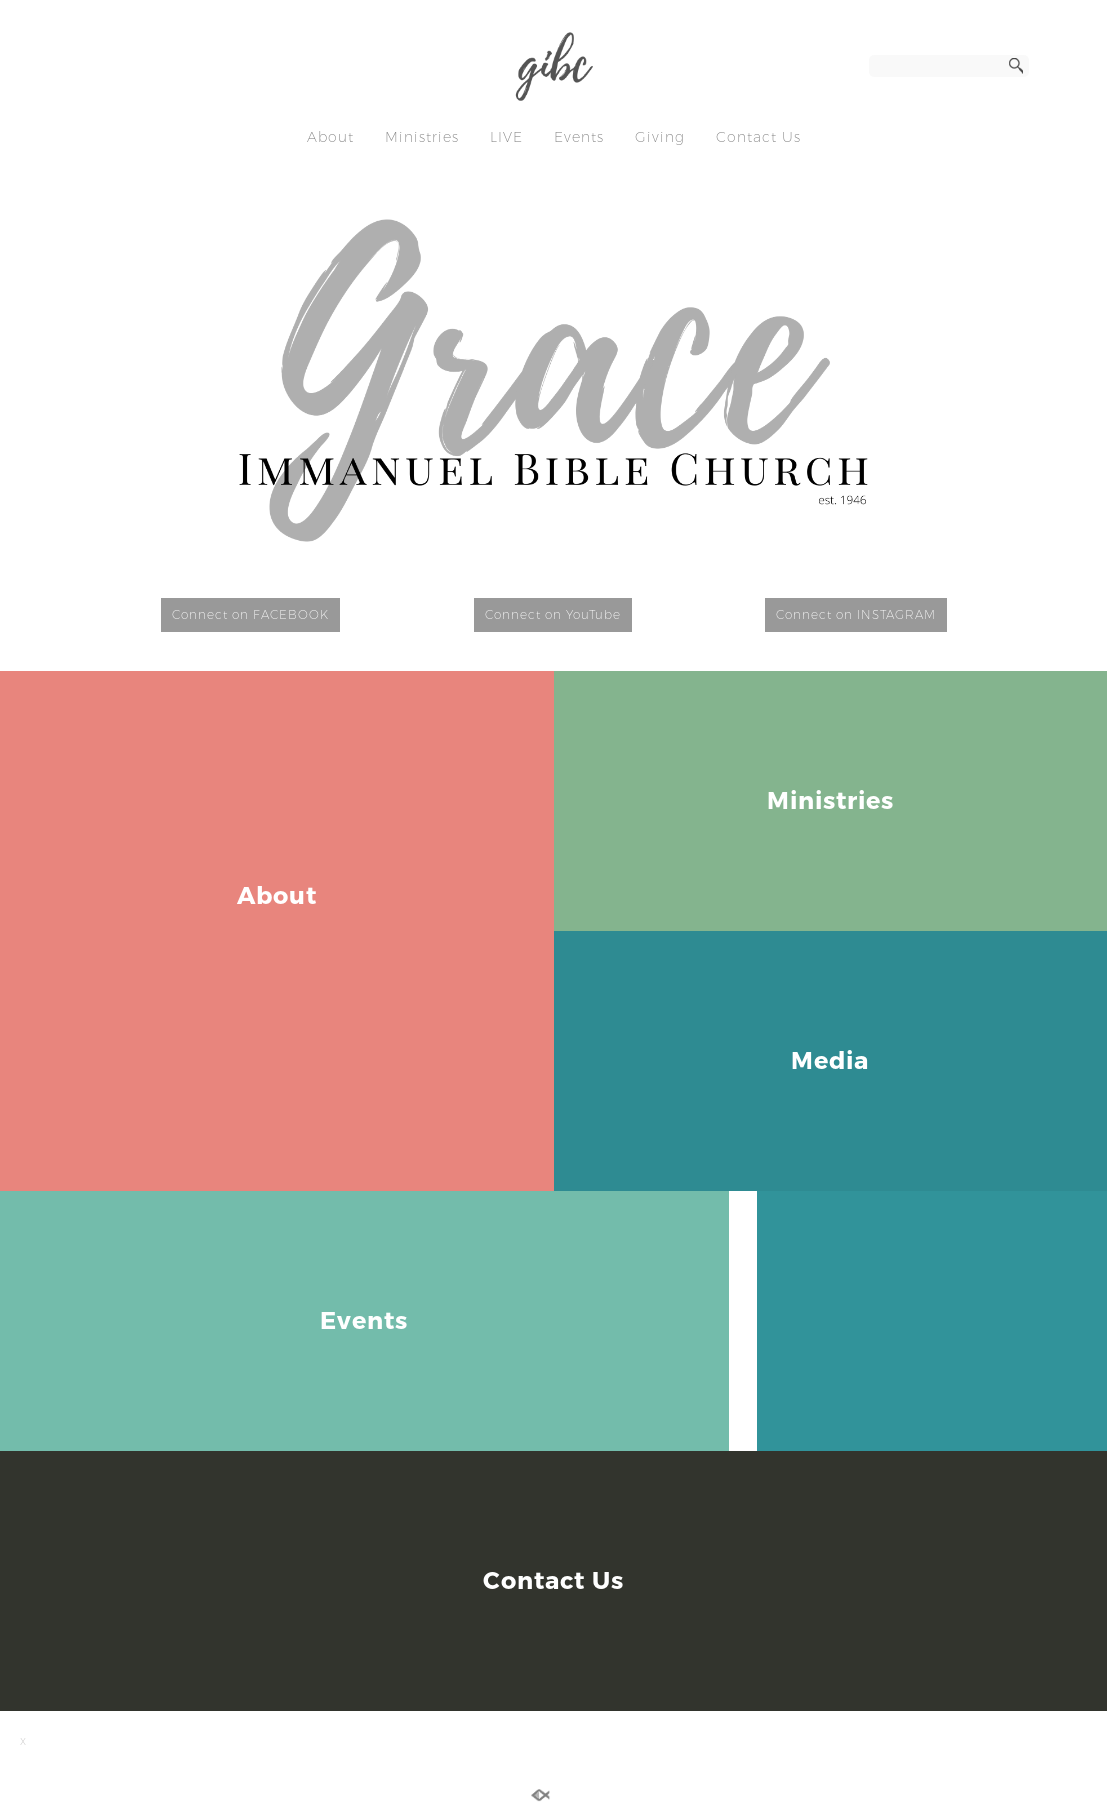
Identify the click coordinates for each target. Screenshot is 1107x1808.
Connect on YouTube (553, 614)
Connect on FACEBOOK (250, 614)
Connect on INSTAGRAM (856, 614)
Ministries (422, 137)
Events (579, 137)
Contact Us (758, 137)
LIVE (506, 137)
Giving (660, 137)
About (330, 137)
